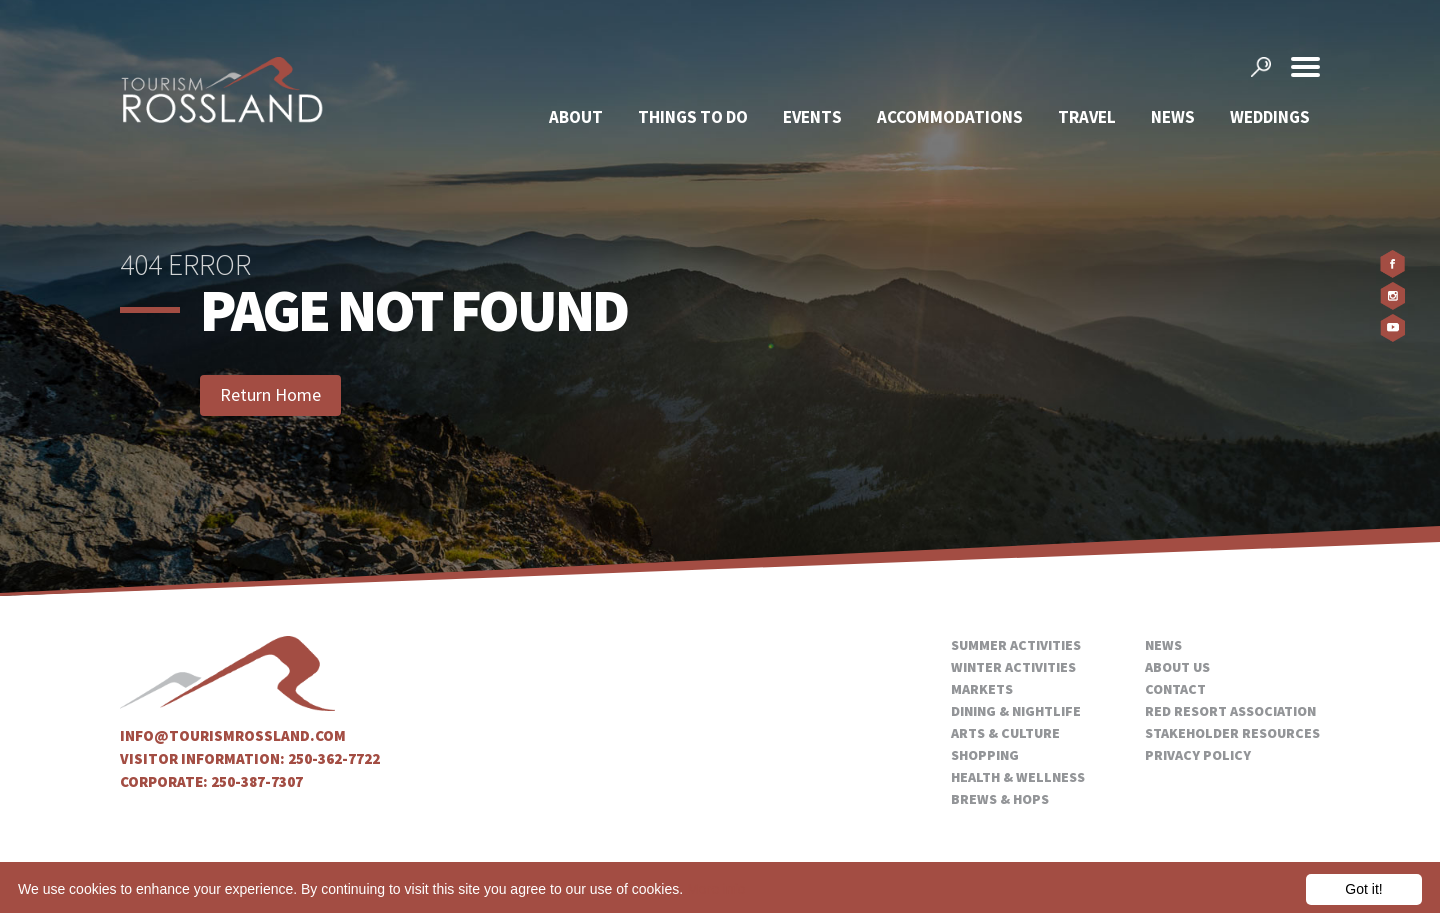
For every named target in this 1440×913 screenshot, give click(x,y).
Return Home (270, 394)
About (576, 117)
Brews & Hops (1000, 799)
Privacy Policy (1198, 755)
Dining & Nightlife (1016, 711)
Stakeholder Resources (1232, 733)
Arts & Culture (1005, 733)
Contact (1175, 689)
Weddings (1270, 117)
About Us (1177, 667)
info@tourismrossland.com (233, 735)
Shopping (985, 755)
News (1173, 117)
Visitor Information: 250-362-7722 (250, 758)
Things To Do (693, 117)
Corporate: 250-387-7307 (211, 781)
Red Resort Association (1230, 711)
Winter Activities (1013, 667)
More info (716, 889)
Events (812, 117)
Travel (1087, 117)
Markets (982, 689)
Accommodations (950, 117)
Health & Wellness (1018, 777)
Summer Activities (1016, 645)
